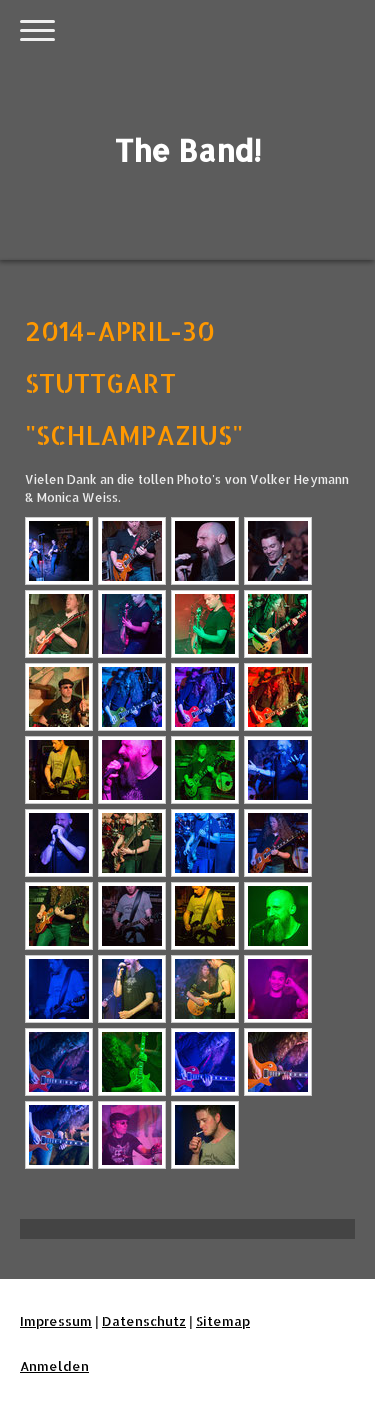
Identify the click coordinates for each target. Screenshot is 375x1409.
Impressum (56, 1321)
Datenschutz (144, 1321)
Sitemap (223, 1321)
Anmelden (54, 1366)
